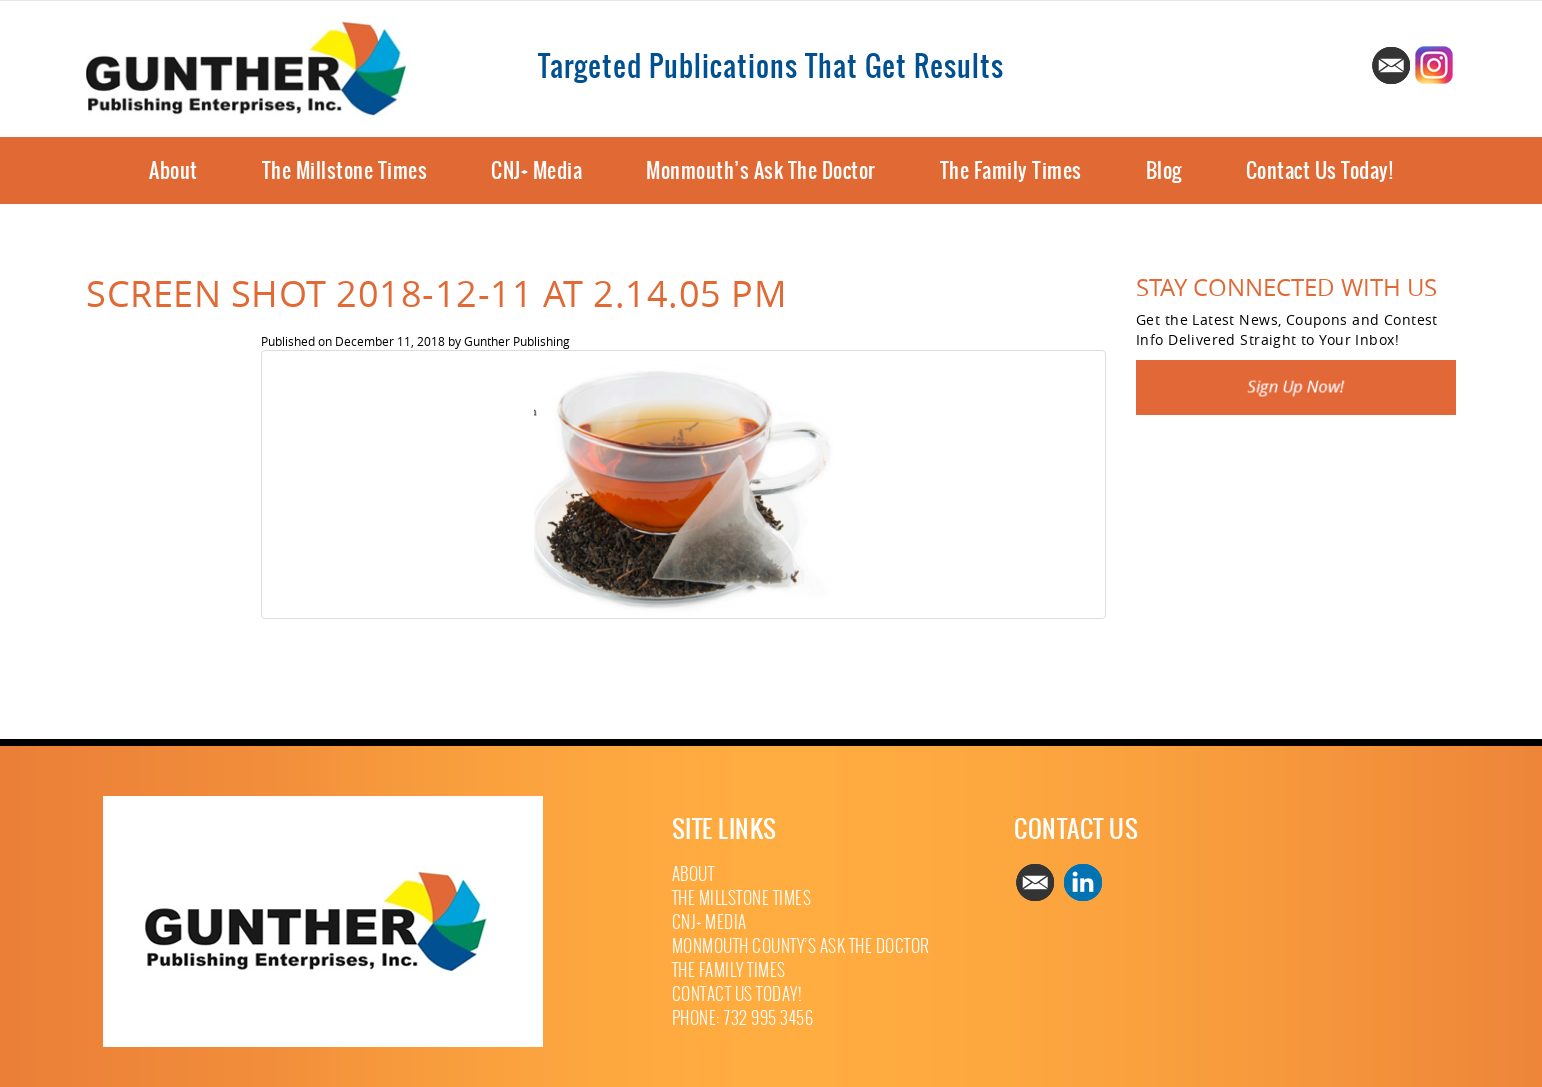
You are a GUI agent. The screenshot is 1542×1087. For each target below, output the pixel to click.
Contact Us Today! (1320, 170)
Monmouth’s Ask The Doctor (761, 170)
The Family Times (1011, 170)
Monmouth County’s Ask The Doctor (801, 946)
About (173, 170)
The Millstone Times (345, 170)
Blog (1164, 170)
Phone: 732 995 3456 (743, 1018)
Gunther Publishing (517, 341)
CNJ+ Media (536, 170)
